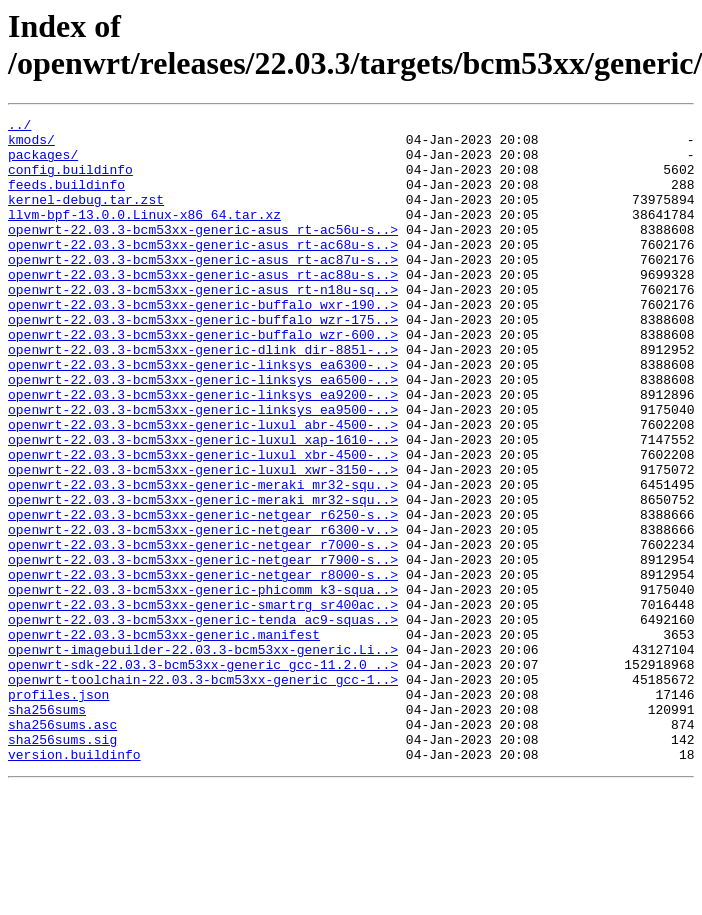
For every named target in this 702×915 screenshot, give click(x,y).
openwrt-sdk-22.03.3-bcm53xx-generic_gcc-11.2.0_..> (203, 775)
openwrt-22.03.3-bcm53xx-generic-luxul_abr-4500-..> (203, 487)
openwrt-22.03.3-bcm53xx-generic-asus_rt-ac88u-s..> (203, 307)
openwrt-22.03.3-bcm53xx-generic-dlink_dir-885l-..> (203, 397)
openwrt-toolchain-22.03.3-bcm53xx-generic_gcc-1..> (203, 793)
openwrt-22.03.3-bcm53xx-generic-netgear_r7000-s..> (203, 631)
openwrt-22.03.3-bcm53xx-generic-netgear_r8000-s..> (203, 667)
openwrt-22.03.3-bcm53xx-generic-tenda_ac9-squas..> (203, 721)
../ (19, 127)
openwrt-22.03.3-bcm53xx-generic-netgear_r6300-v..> (203, 613)
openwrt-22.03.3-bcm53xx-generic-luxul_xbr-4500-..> (203, 523)
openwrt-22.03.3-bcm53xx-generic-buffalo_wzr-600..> (203, 379)
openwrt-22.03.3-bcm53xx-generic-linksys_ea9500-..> (203, 469)
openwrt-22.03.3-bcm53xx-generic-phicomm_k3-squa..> (203, 685)
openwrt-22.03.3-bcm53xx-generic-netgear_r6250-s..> (203, 595)
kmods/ (31, 145)
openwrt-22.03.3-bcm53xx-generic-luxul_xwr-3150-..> (203, 541)
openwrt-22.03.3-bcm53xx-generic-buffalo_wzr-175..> (203, 361)
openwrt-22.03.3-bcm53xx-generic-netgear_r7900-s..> (203, 649)
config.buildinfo (70, 181)
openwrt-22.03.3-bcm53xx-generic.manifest (164, 739)
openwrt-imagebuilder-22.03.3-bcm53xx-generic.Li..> (203, 757)
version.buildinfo (74, 883)
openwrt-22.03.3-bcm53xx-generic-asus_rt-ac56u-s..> (203, 253)
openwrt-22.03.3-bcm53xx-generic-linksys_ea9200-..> (203, 451)
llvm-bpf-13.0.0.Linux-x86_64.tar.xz (144, 235)
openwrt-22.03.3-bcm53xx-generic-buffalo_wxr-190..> (203, 343)
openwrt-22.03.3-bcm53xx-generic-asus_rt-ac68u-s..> (203, 271)
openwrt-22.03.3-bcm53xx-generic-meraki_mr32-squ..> (203, 559)
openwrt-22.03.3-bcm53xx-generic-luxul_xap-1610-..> (203, 505)
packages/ (43, 163)
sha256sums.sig (62, 865)
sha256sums (47, 829)
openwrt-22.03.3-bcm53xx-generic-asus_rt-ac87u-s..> (203, 289)
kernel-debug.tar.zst (86, 217)
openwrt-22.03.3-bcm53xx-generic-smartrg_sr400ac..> (203, 703)
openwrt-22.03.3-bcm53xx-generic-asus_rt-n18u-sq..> (203, 325)
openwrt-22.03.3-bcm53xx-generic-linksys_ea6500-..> (203, 433)
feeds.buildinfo (66, 199)
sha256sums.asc (62, 847)
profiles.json (58, 811)
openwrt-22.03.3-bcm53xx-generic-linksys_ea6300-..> (203, 415)
